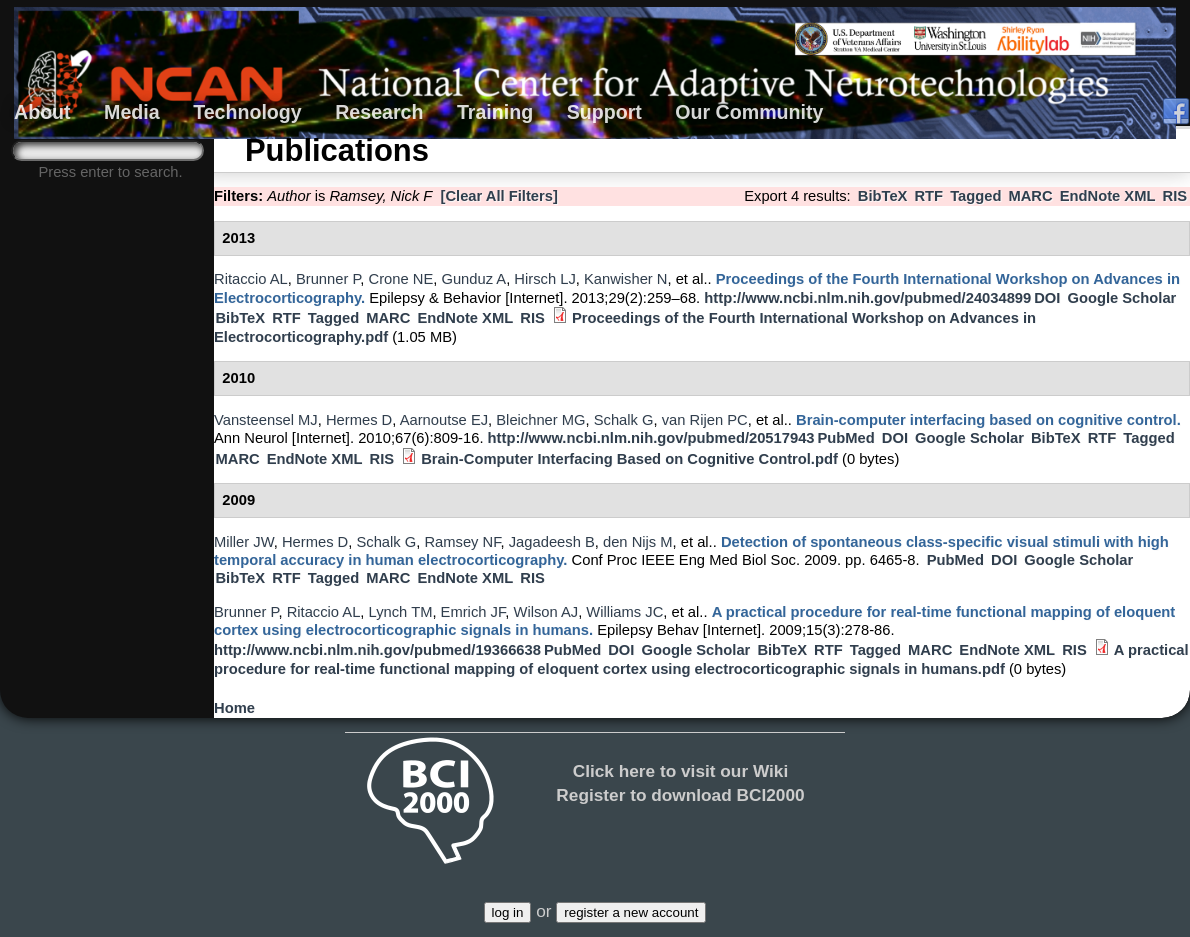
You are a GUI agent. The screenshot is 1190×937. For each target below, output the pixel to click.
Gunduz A (473, 279)
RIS (1175, 196)
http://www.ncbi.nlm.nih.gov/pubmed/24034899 (867, 298)
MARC (1030, 196)
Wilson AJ (545, 612)
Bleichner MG (540, 420)
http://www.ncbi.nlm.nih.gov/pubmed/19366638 (377, 650)
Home (234, 708)
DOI (1047, 298)
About (42, 112)
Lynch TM (401, 612)
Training (495, 112)
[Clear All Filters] (499, 196)
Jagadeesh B (552, 542)
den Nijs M (638, 542)
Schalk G (624, 420)
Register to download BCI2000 (680, 795)
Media (132, 112)
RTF (928, 196)
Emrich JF (473, 612)
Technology (247, 112)
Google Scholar (1121, 298)
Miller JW (244, 542)
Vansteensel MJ (266, 420)
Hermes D (359, 420)
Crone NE (401, 279)
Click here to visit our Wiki (681, 771)
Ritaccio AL (251, 279)
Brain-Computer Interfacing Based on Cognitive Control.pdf (629, 459)
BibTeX (883, 196)
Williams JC (624, 612)
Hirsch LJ (544, 279)
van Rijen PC (705, 420)
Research (379, 112)
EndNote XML (1108, 196)
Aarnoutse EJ (444, 420)
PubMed (845, 438)
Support (604, 112)
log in (508, 912)
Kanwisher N (626, 279)
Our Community (749, 112)
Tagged (975, 196)
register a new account (631, 912)
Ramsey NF (462, 542)
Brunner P (328, 279)
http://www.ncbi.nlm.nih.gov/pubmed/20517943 (651, 438)
